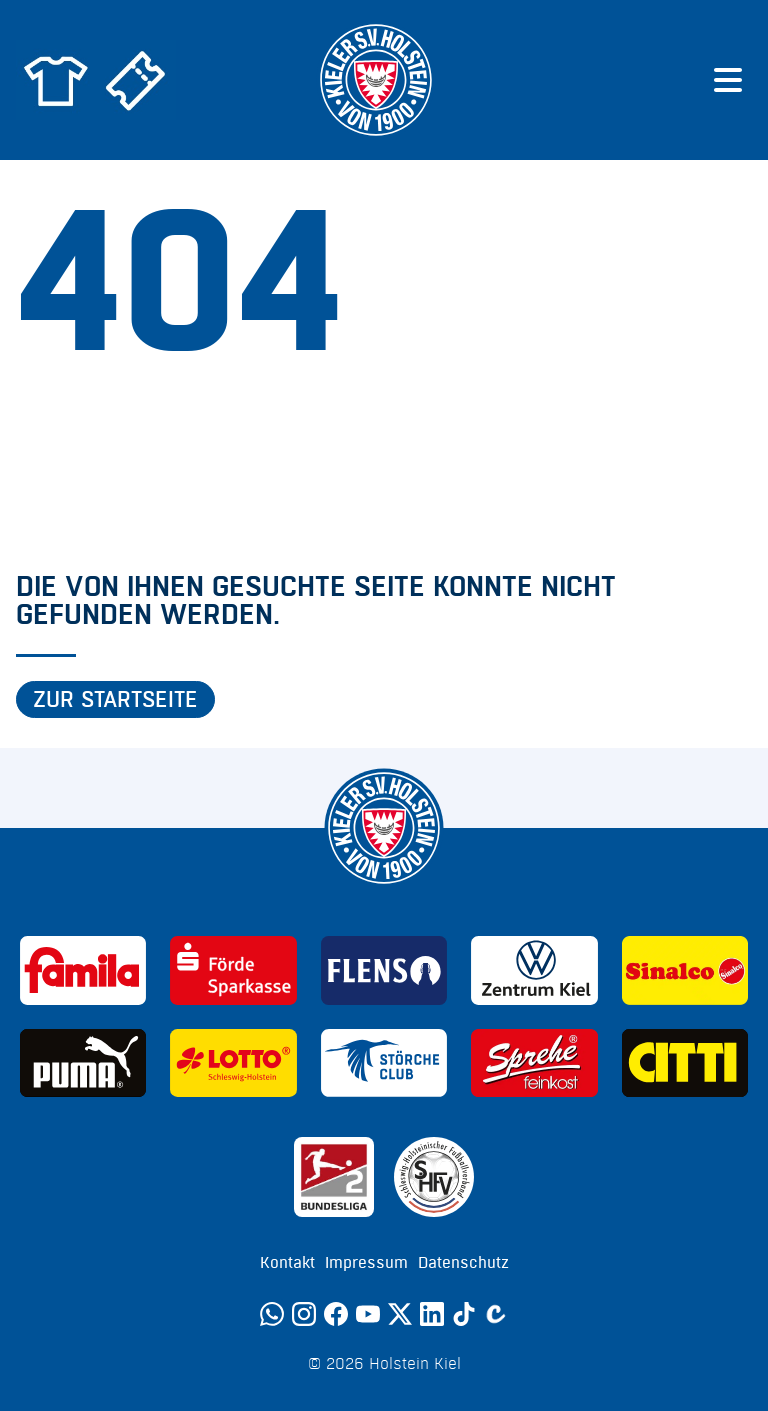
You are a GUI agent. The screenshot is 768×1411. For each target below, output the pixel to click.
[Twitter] (400, 1314)
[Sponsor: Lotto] (233, 1063)
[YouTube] (368, 1314)
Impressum (366, 1263)
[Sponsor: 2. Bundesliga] (334, 1177)
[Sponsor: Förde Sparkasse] (233, 970)
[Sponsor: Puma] (83, 1063)
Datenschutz (463, 1263)
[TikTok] (464, 1314)
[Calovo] (496, 1314)
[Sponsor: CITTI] (685, 1063)
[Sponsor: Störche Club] (384, 1063)
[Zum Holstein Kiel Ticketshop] (136, 80)
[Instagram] (304, 1314)
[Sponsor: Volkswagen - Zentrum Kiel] (534, 970)
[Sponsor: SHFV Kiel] (434, 1177)
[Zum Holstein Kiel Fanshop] (56, 80)
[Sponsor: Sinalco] (685, 970)
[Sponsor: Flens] (384, 970)
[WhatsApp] (272, 1314)
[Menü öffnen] (728, 80)
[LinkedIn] (432, 1314)
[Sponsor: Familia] (83, 970)
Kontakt (287, 1263)
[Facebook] (336, 1314)
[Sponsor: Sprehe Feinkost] (534, 1063)
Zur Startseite (115, 700)
